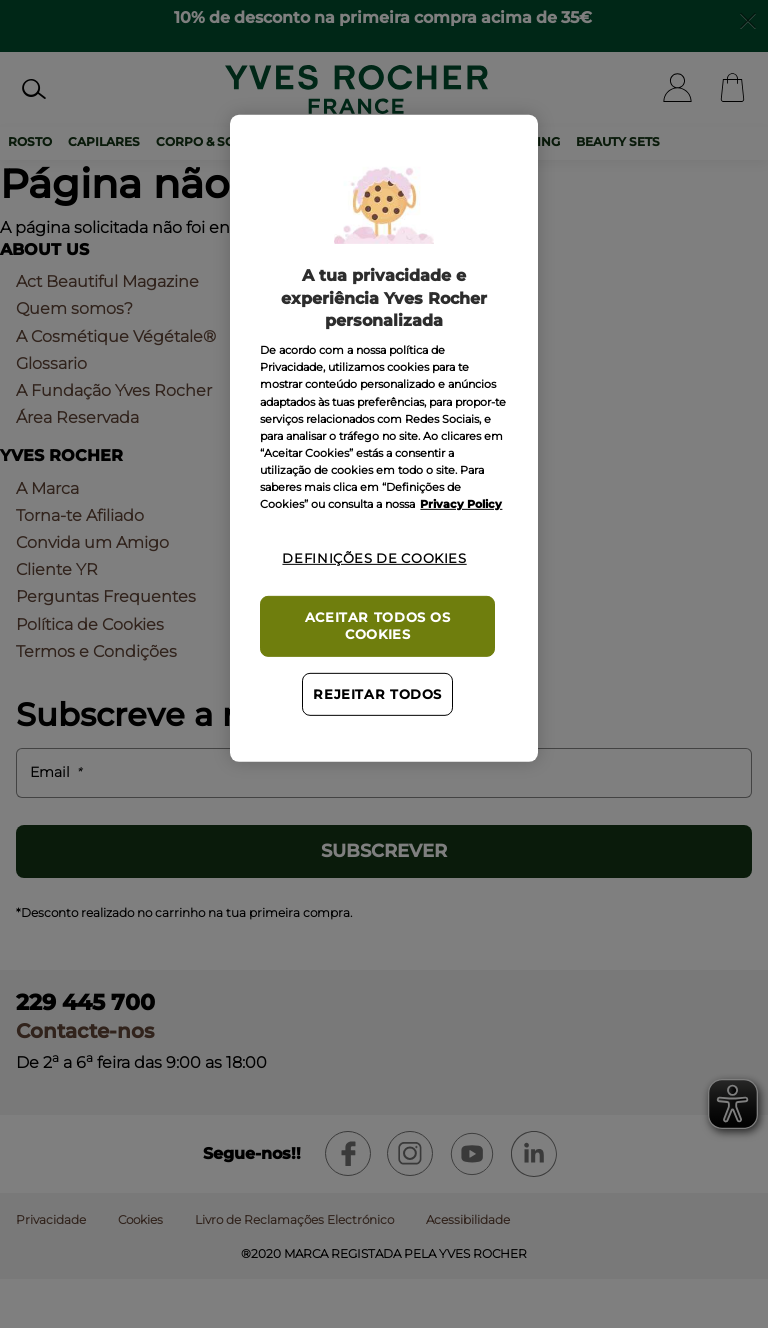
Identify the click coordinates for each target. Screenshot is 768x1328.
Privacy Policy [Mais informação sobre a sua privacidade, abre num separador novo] (461, 504)
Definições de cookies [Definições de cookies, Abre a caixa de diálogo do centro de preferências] (374, 558)
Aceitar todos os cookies (378, 625)
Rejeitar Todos (377, 694)
